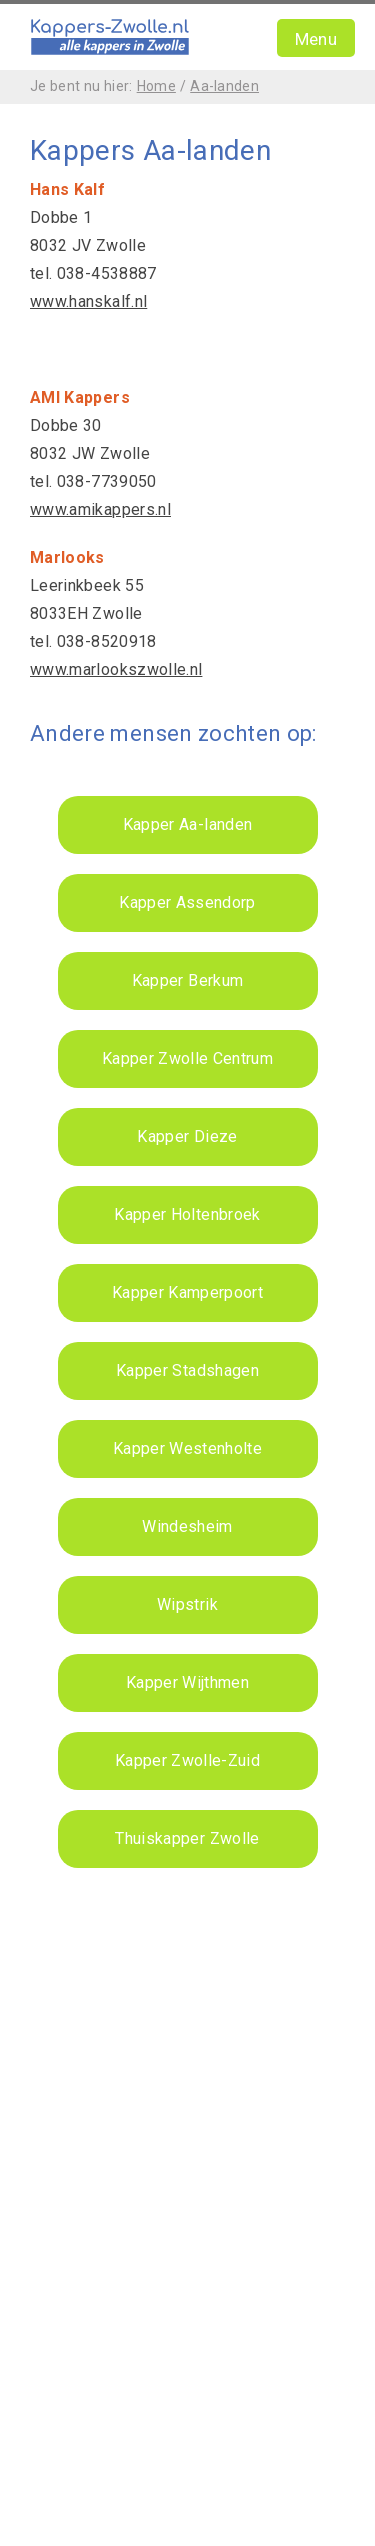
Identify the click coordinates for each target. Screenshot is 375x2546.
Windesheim (187, 1526)
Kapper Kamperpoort (187, 1292)
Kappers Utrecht (89, 2373)
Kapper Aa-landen (188, 824)
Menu (316, 39)
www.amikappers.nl (100, 509)
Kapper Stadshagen (187, 1370)
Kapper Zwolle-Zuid (187, 1760)
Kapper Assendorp (187, 902)
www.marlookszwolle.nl (116, 669)
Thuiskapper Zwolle (187, 1838)
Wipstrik (187, 1604)
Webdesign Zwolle (117, 2469)
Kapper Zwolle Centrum (187, 1058)
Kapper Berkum (188, 980)
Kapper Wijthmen (187, 1682)
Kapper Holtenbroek (187, 1214)
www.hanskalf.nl (88, 301)
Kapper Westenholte (187, 1448)
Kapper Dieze (187, 1136)
